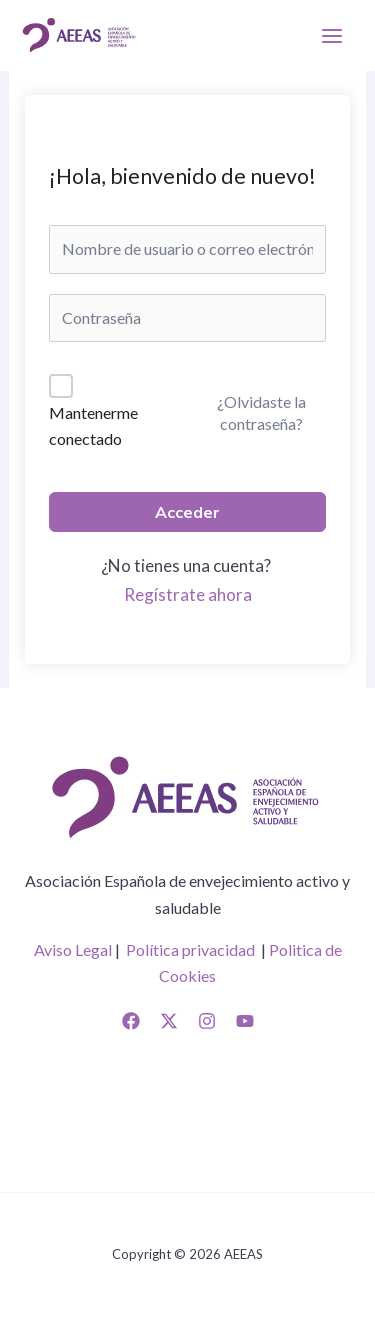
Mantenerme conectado (93, 425)
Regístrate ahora (188, 594)
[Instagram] (207, 1021)
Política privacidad (190, 949)
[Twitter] (169, 1021)
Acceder (187, 512)
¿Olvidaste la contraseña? (261, 412)
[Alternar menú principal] (332, 35)
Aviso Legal (73, 949)
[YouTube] (245, 1021)
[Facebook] (131, 1021)
